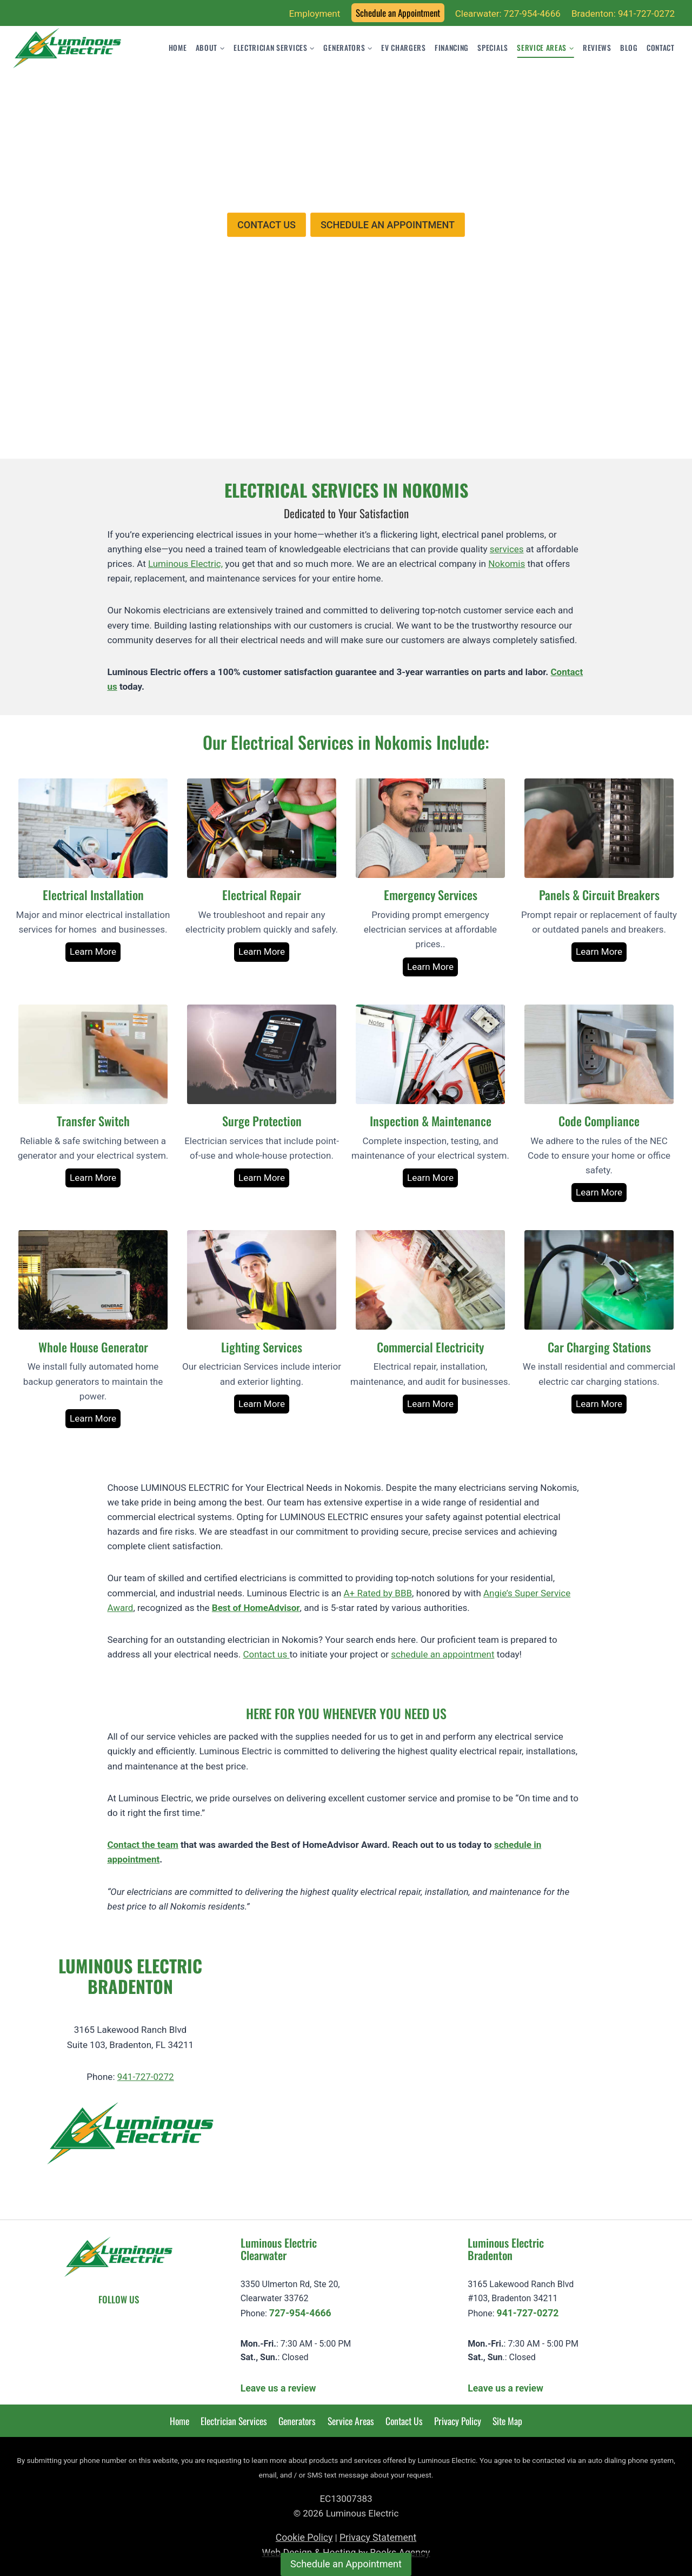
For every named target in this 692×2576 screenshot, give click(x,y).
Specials (492, 47)
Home (178, 47)
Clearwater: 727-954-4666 (508, 13)
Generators (297, 2421)
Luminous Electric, (185, 563)
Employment (315, 13)
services (507, 549)
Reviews (597, 47)
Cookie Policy (304, 2537)
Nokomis (506, 563)
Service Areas (351, 2421)
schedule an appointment (442, 1654)
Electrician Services (234, 2421)
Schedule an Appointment (398, 12)
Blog (629, 47)
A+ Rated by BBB (378, 1593)
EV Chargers (403, 47)
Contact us (266, 1654)
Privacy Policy (457, 2421)
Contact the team (142, 1844)
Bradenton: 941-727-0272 (623, 13)
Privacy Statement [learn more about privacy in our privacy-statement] (378, 2537)
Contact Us (404, 2421)
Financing (452, 47)
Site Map (507, 2421)
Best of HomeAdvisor (256, 1607)
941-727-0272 (145, 2076)
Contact (661, 47)
